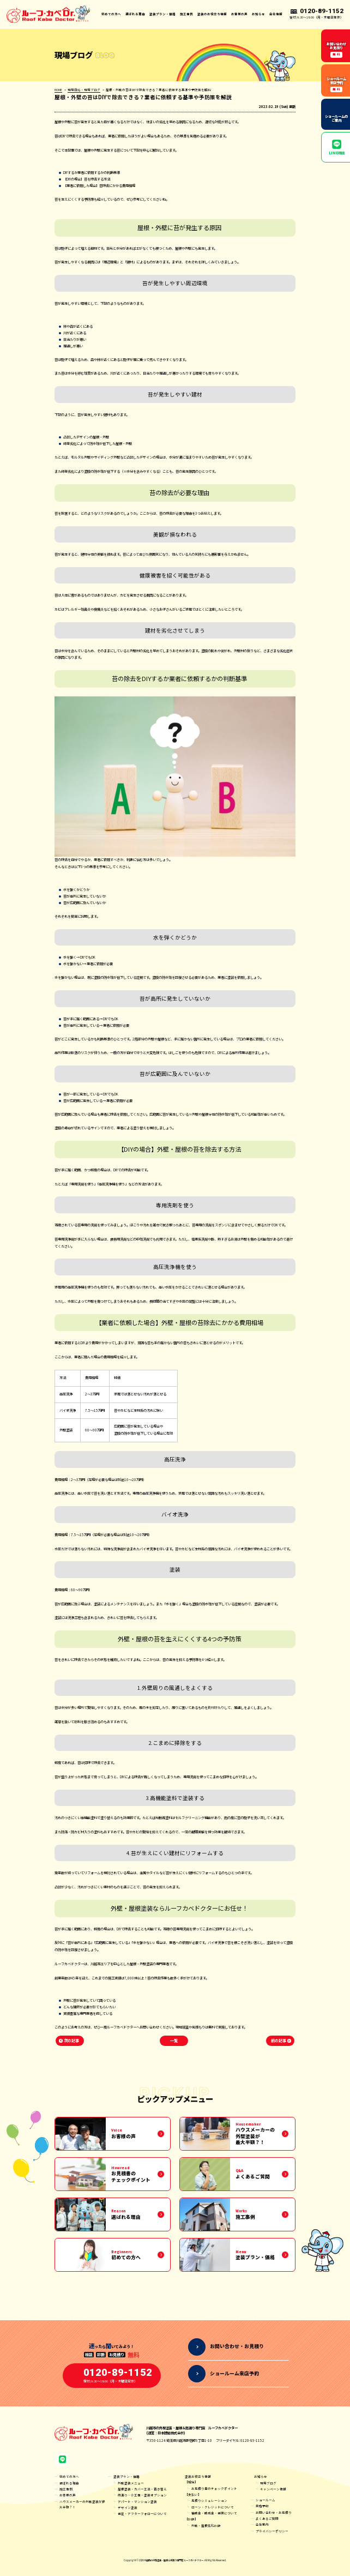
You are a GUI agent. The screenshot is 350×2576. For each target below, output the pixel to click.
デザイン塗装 (127, 2507)
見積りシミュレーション (209, 2500)
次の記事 (71, 2040)
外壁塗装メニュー (131, 2483)
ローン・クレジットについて (212, 2507)
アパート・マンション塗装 (137, 2501)
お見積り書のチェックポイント (214, 2488)
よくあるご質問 (267, 2518)
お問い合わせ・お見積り (274, 2512)
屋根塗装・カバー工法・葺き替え (142, 2489)
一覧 (174, 2040)
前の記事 (278, 2040)
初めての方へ (111, 13)
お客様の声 (239, 13)
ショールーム (265, 2499)
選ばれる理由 (135, 13)
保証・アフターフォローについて (142, 2513)
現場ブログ (268, 2483)
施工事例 (186, 13)
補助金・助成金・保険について (214, 2513)
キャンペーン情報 (273, 2489)
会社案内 (262, 2524)
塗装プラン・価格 (126, 2476)
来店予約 (262, 2505)
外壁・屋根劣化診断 (206, 2525)
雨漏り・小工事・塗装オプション (142, 2495)
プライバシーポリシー (272, 2531)
